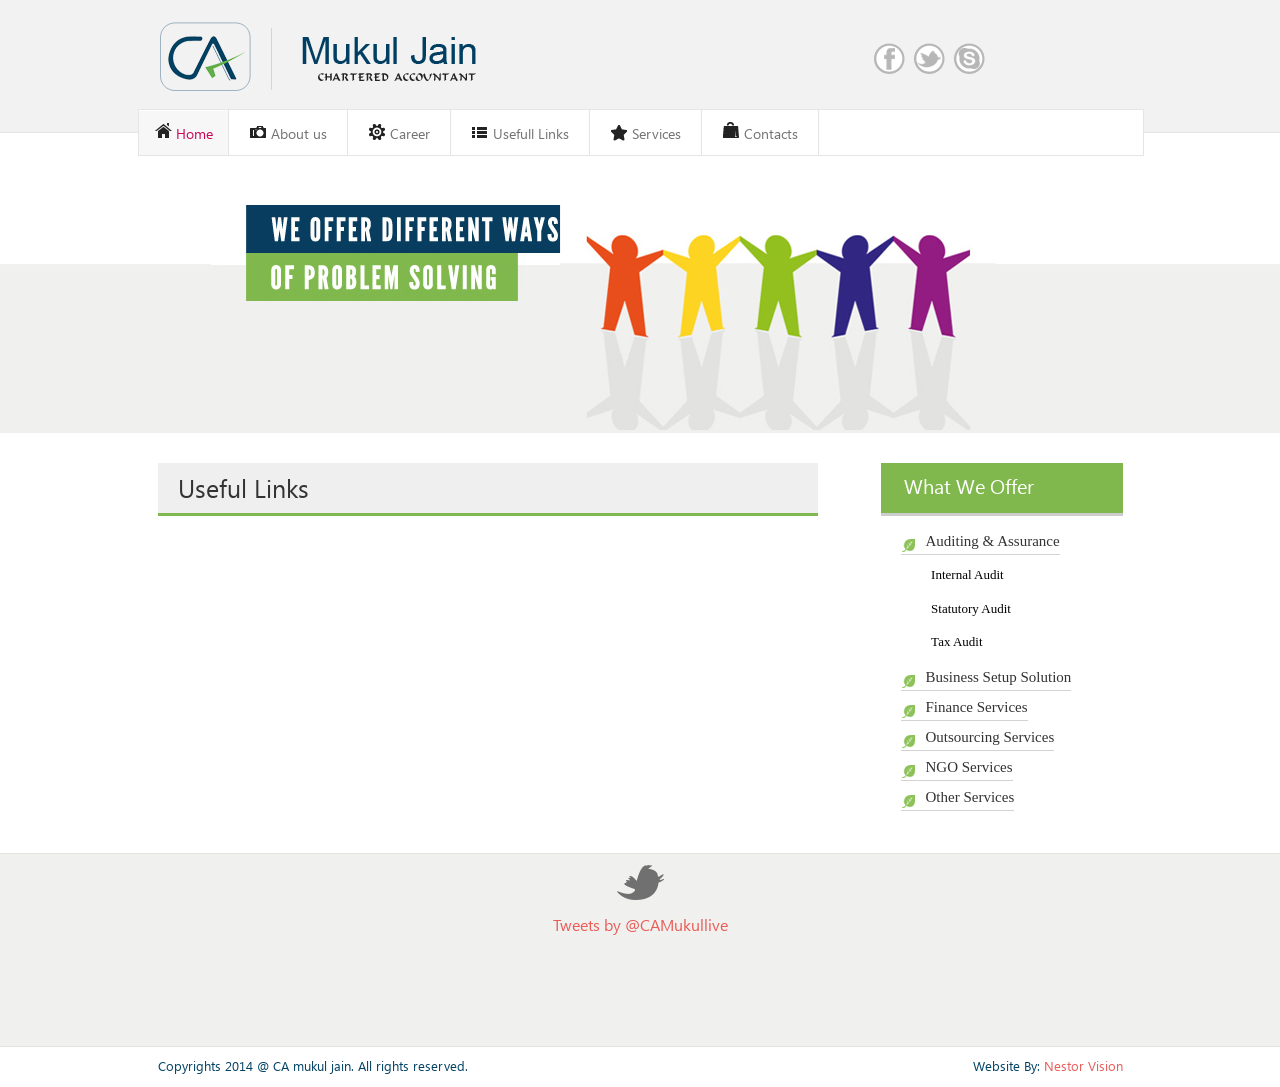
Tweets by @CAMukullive (640, 924)
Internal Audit (967, 574)
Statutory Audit (971, 608)
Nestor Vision (1083, 1065)
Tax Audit (956, 641)
